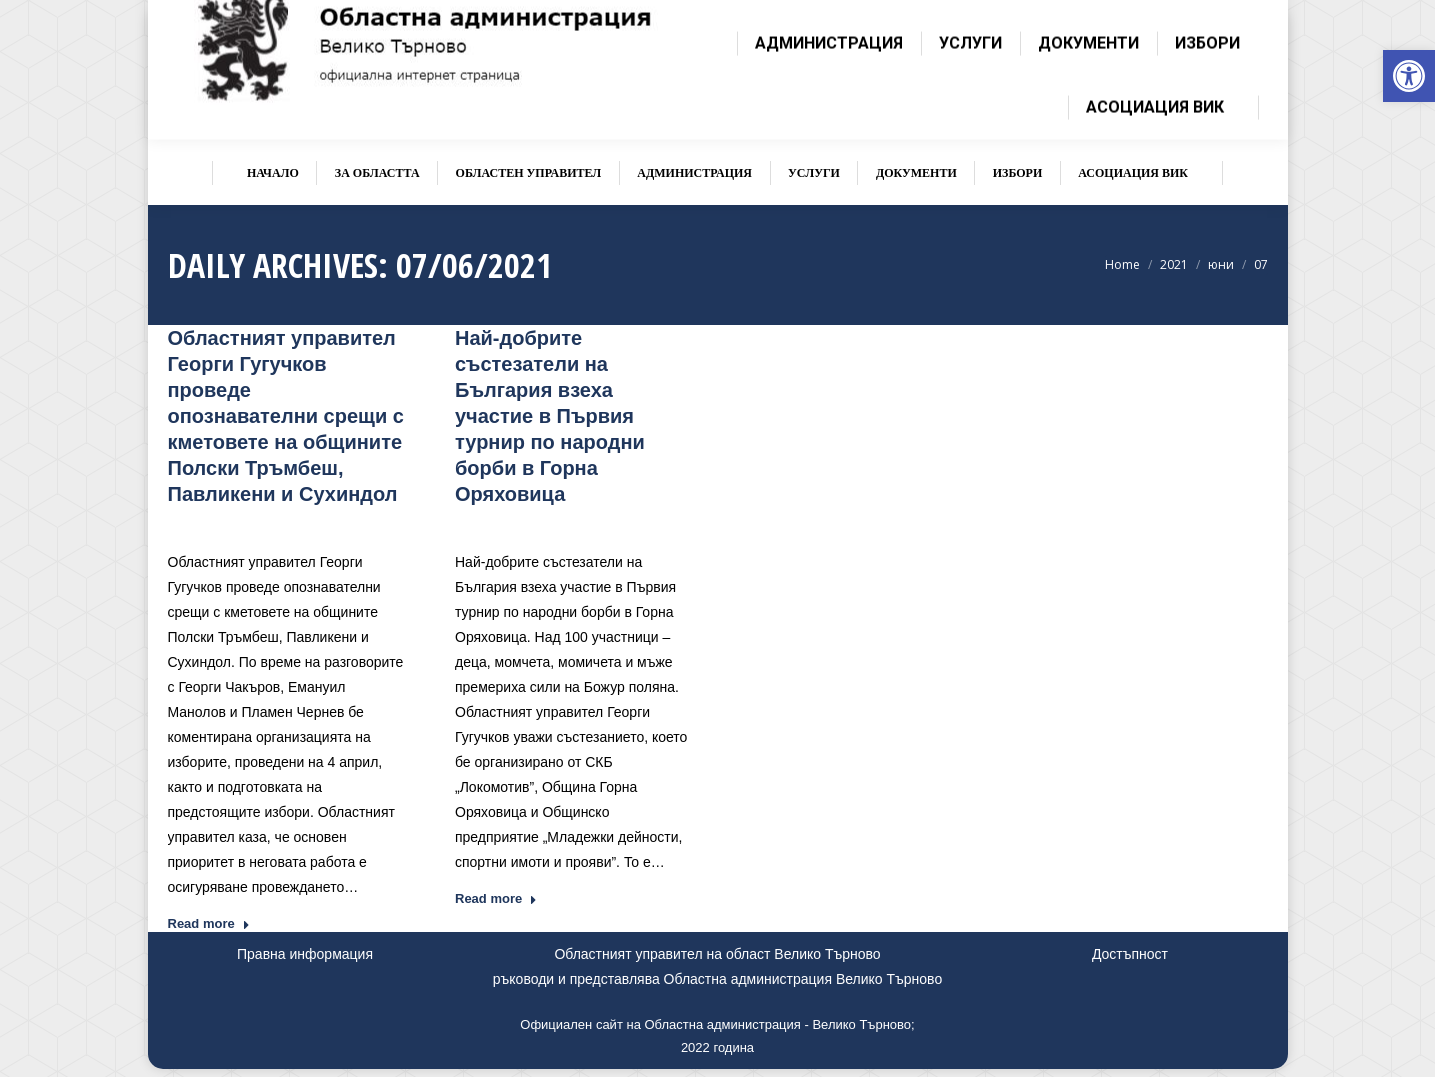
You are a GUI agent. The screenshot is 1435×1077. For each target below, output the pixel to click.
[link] (1409, 76)
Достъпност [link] (1130, 954)
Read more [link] (209, 923)
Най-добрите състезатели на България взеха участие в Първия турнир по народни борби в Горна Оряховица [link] (550, 416)
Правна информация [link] (305, 954)
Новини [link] (323, 523)
